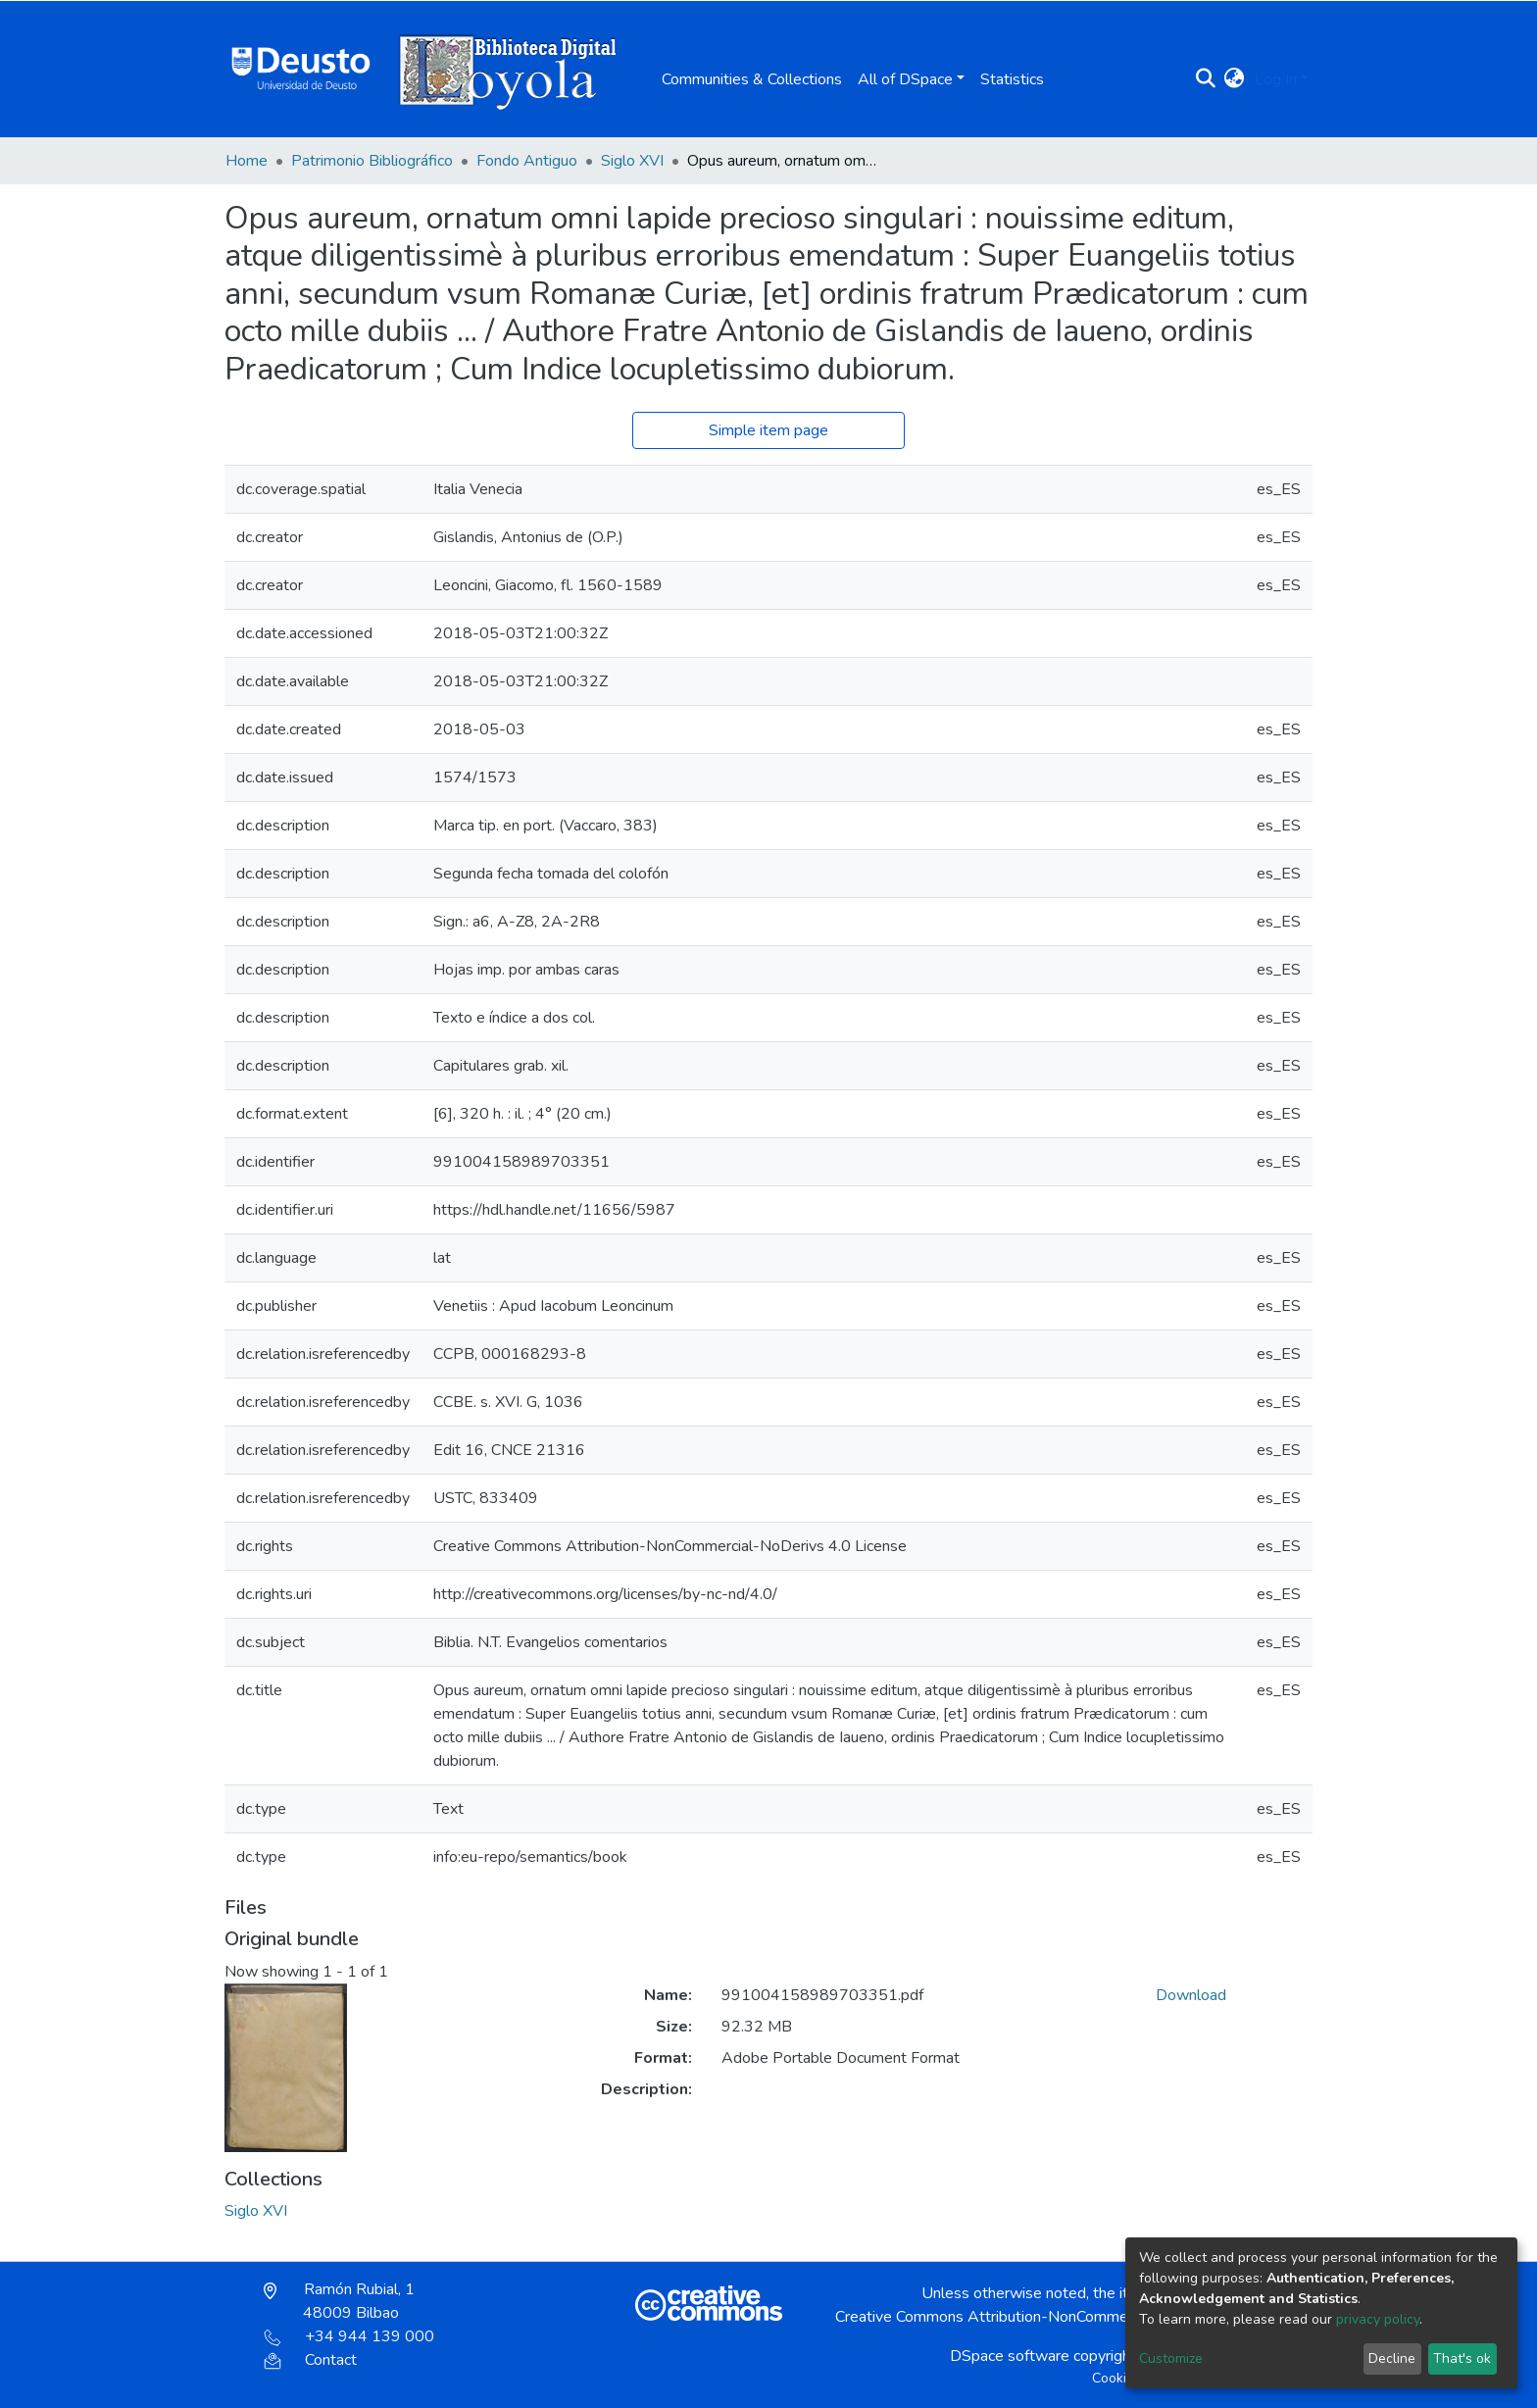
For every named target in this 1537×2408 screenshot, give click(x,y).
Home (246, 161)
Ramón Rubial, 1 (339, 2301)
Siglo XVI (632, 161)
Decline (1391, 2358)
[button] (1234, 79)
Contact (310, 2360)
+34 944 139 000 (349, 2336)
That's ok (1462, 2358)
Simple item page (768, 430)
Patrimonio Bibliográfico (372, 161)
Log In (1276, 79)
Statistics (1012, 79)
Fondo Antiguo (526, 161)
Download (1191, 1995)
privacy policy (1377, 2319)
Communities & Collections (752, 79)
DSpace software (1009, 2356)
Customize (1171, 2358)
